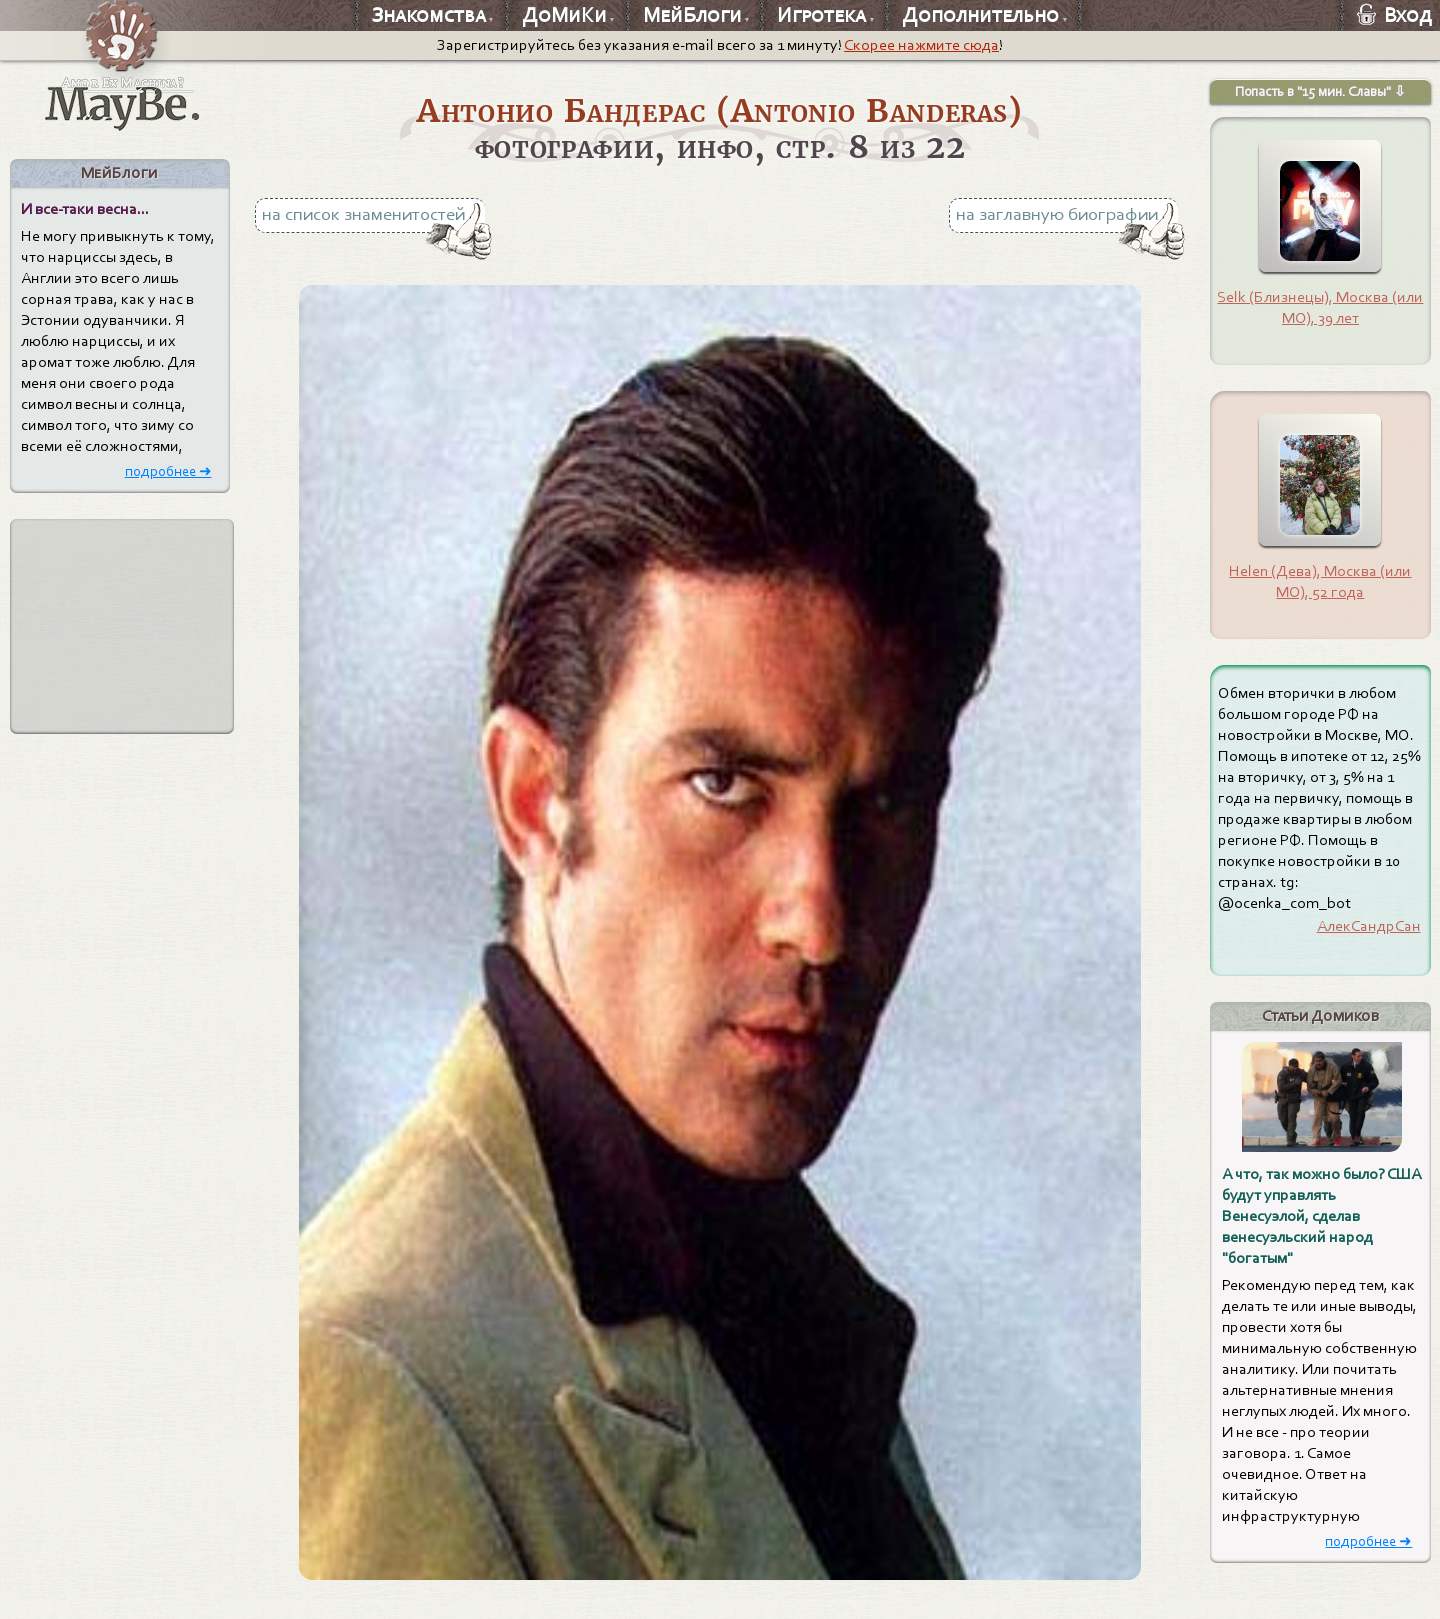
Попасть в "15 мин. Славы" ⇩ (1320, 91)
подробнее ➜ (168, 471)
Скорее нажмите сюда (921, 45)
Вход (1394, 15)
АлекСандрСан (1369, 926)
